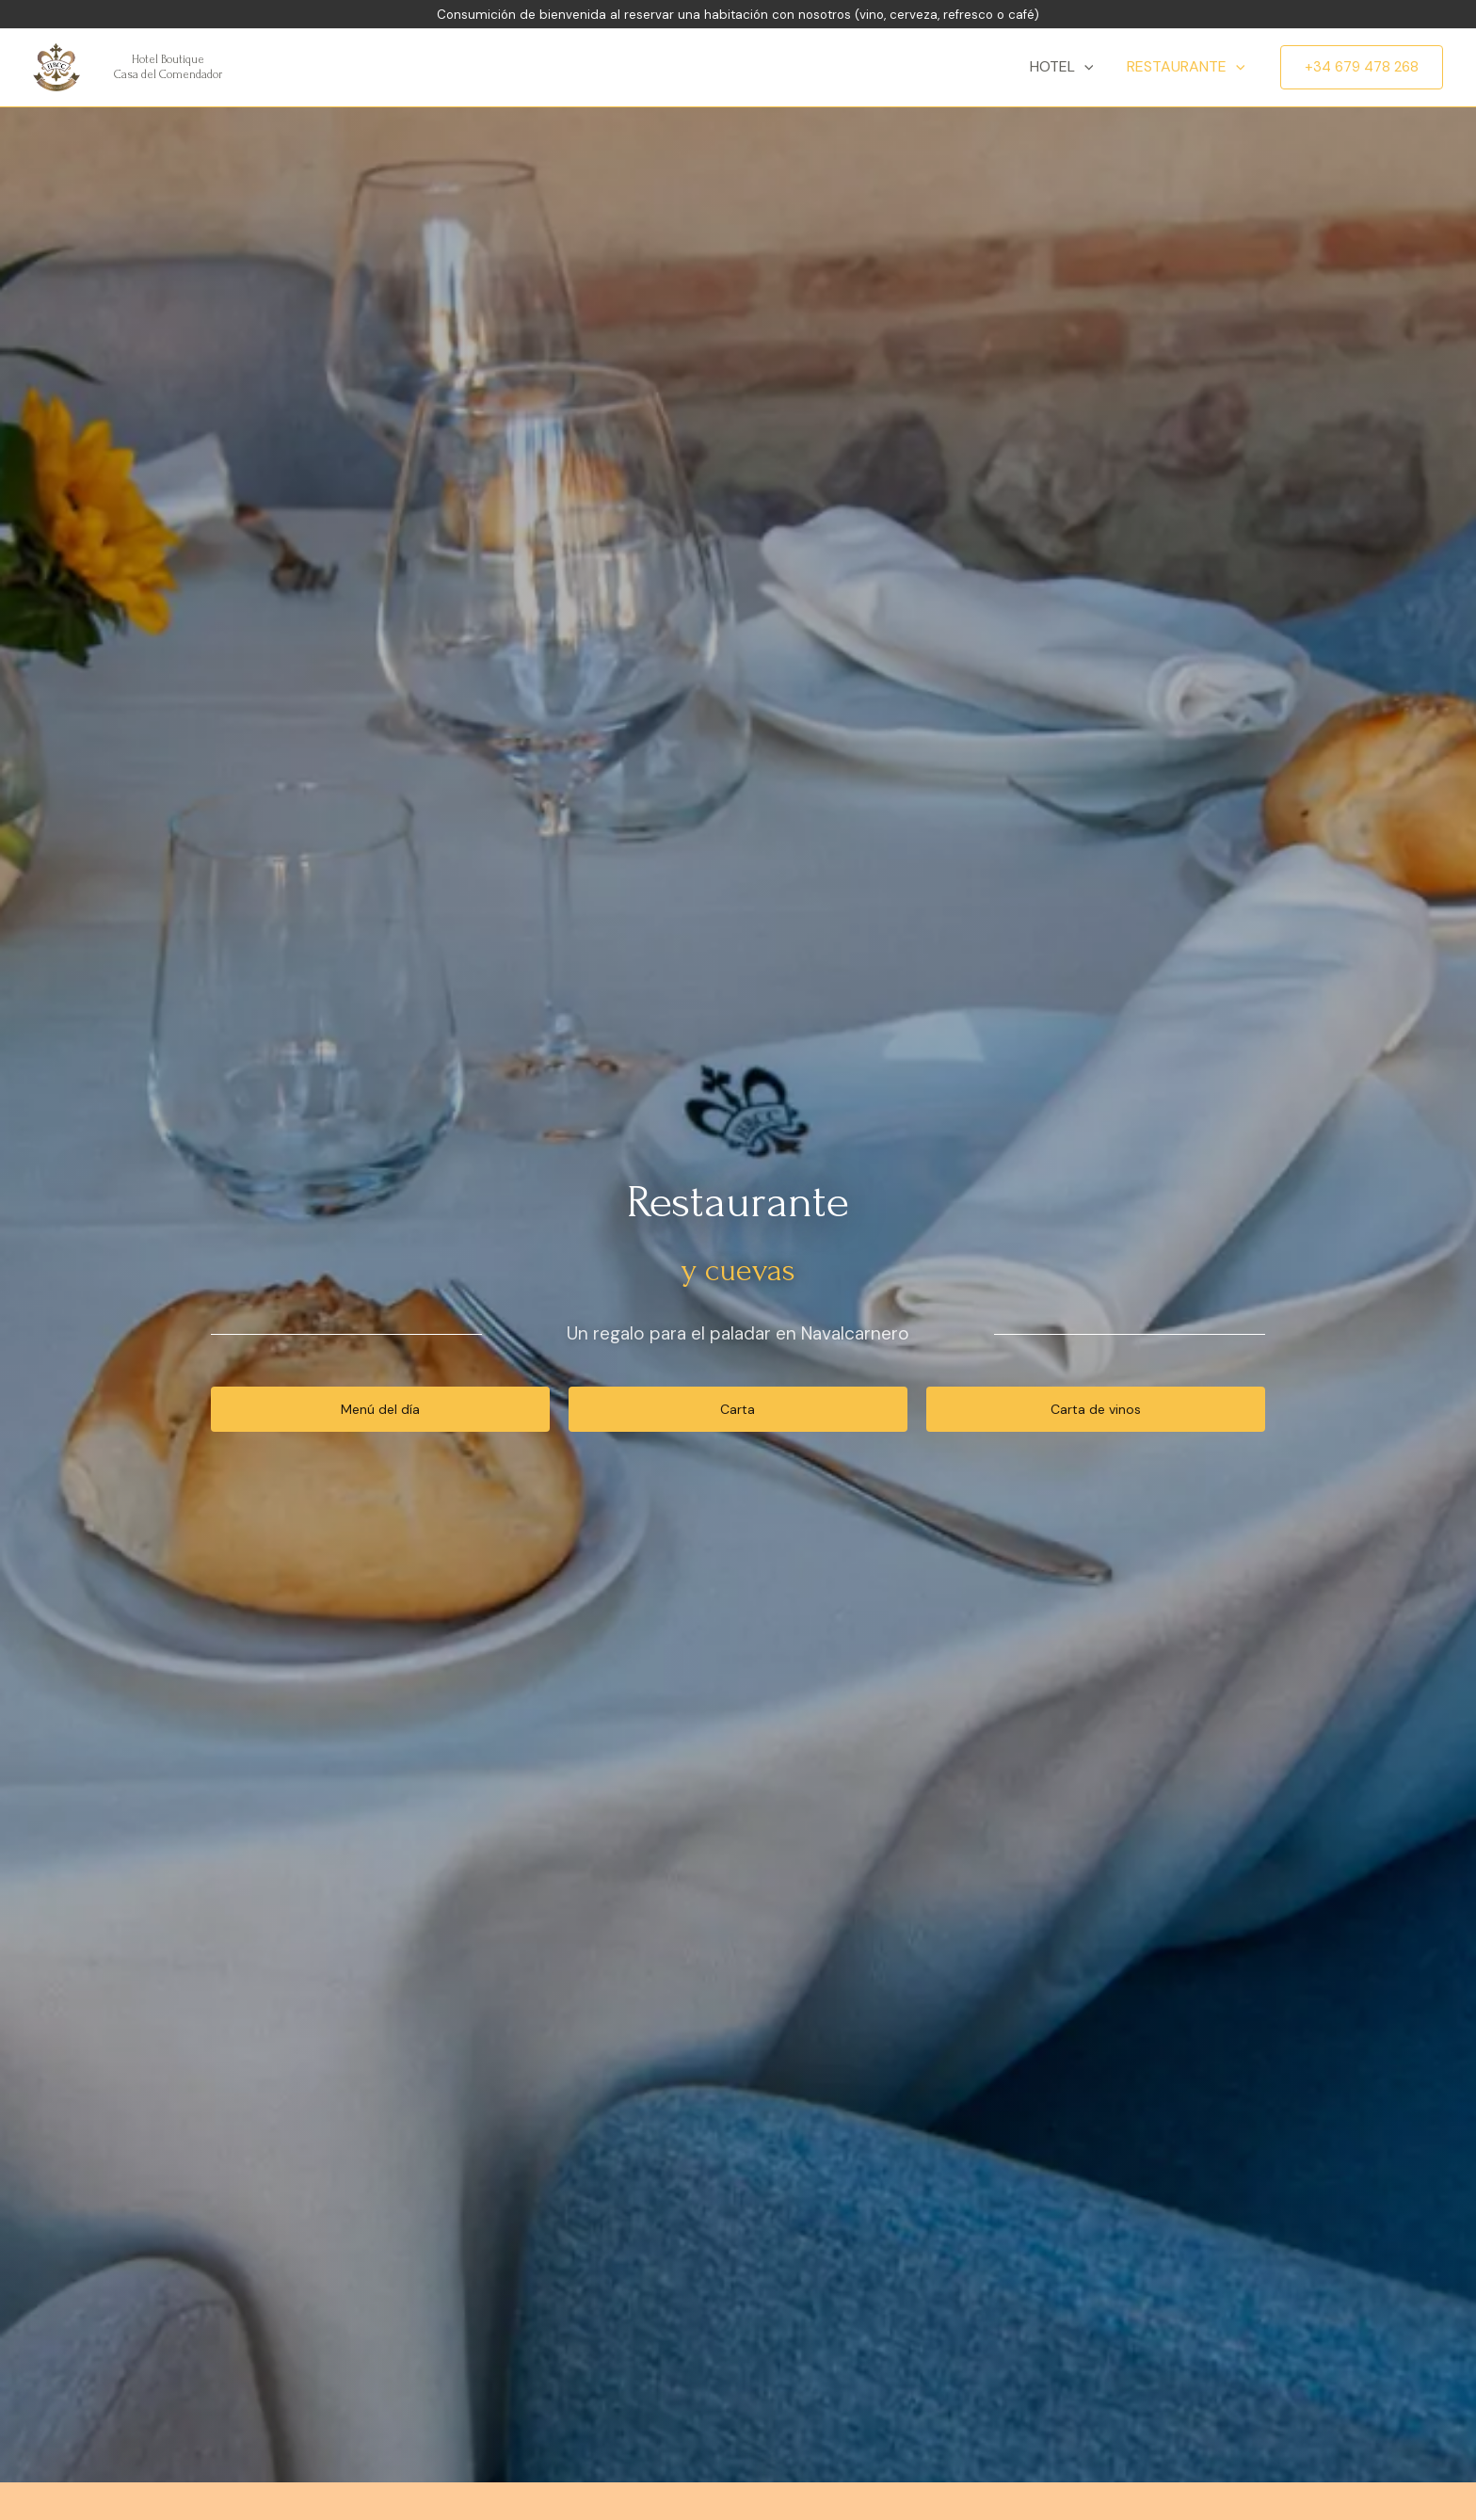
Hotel (1067, 67)
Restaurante (1187, 67)
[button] (380, 1409)
